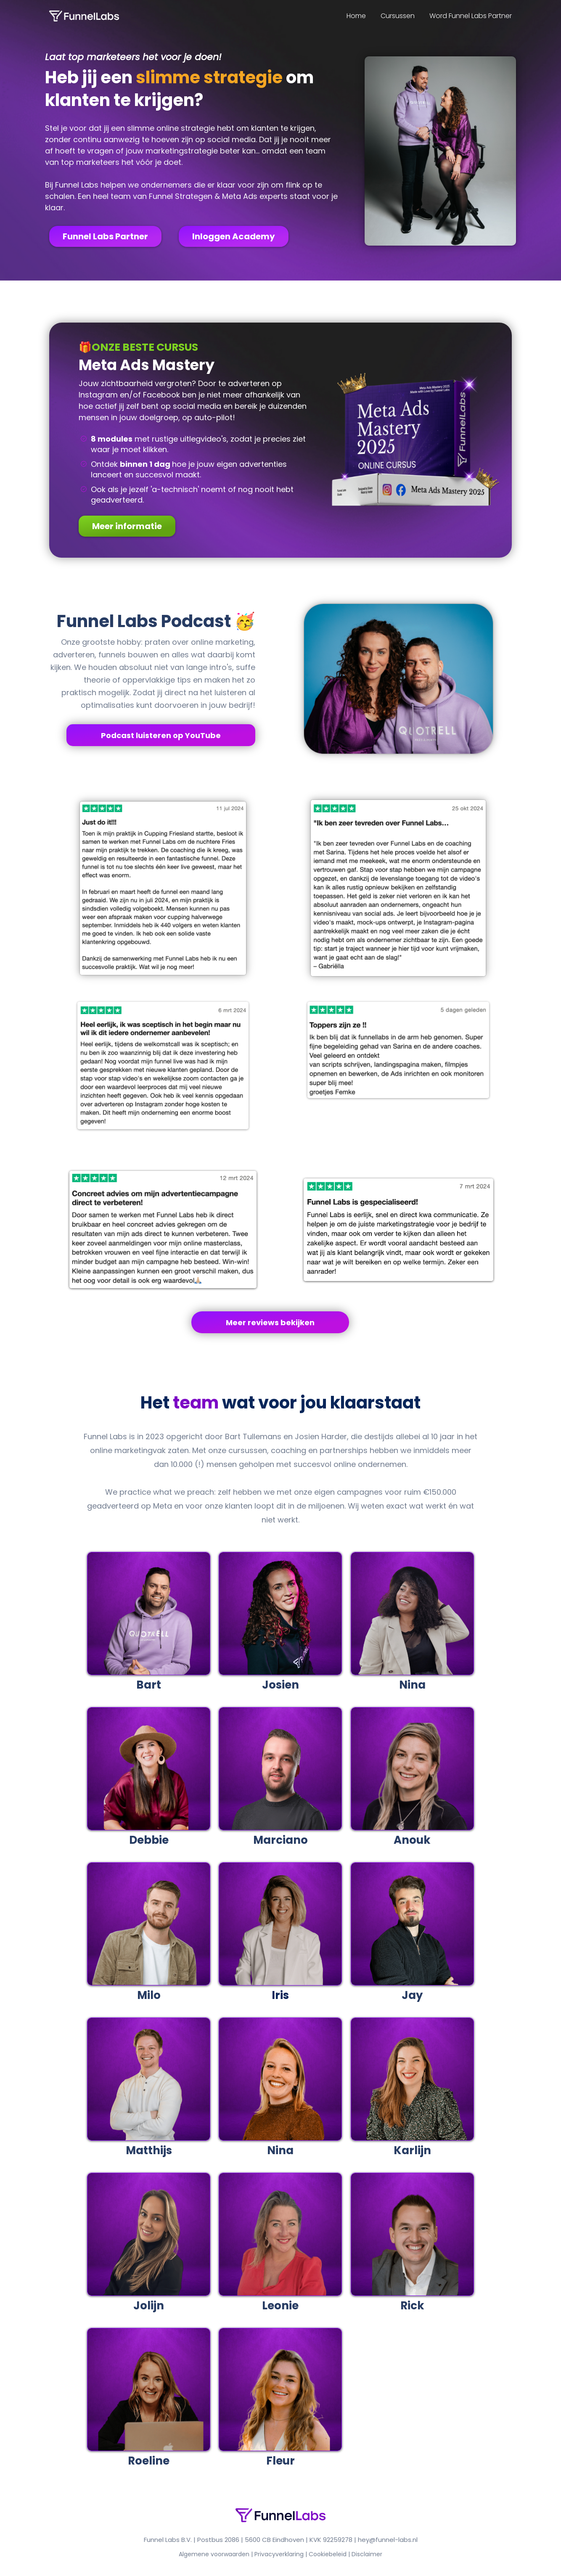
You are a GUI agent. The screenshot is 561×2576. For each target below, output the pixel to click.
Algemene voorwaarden (214, 2554)
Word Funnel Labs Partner (470, 16)
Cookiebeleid (328, 2554)
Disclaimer (367, 2554)
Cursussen (398, 16)
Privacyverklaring (279, 2554)
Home (356, 16)
